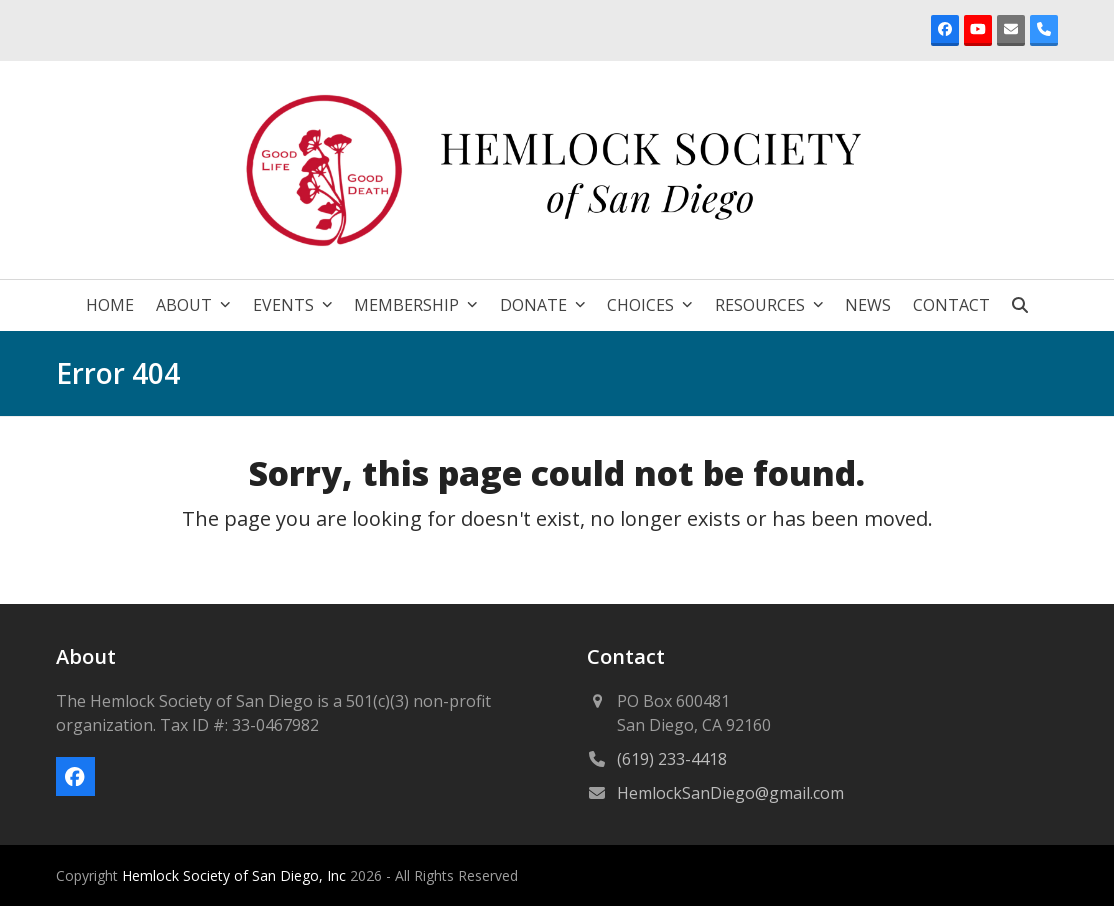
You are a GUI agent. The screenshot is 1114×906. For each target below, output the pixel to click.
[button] (1020, 305)
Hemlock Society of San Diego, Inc (236, 875)
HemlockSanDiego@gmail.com (730, 793)
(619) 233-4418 (672, 759)
